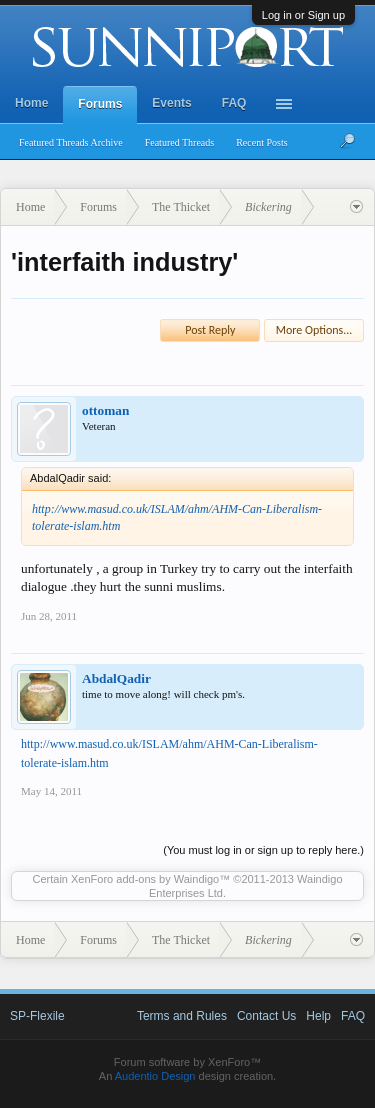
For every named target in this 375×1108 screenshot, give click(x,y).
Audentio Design (155, 1076)
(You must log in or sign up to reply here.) (263, 850)
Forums (100, 104)
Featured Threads (180, 142)
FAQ (234, 103)
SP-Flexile (37, 1016)
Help (318, 1016)
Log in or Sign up (303, 15)
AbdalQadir (116, 678)
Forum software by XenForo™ (187, 1062)
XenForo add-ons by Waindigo (145, 879)
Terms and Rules (182, 1016)
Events (171, 103)
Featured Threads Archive (71, 142)
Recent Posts (261, 142)
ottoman (105, 410)
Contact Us (266, 1016)
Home (31, 103)
